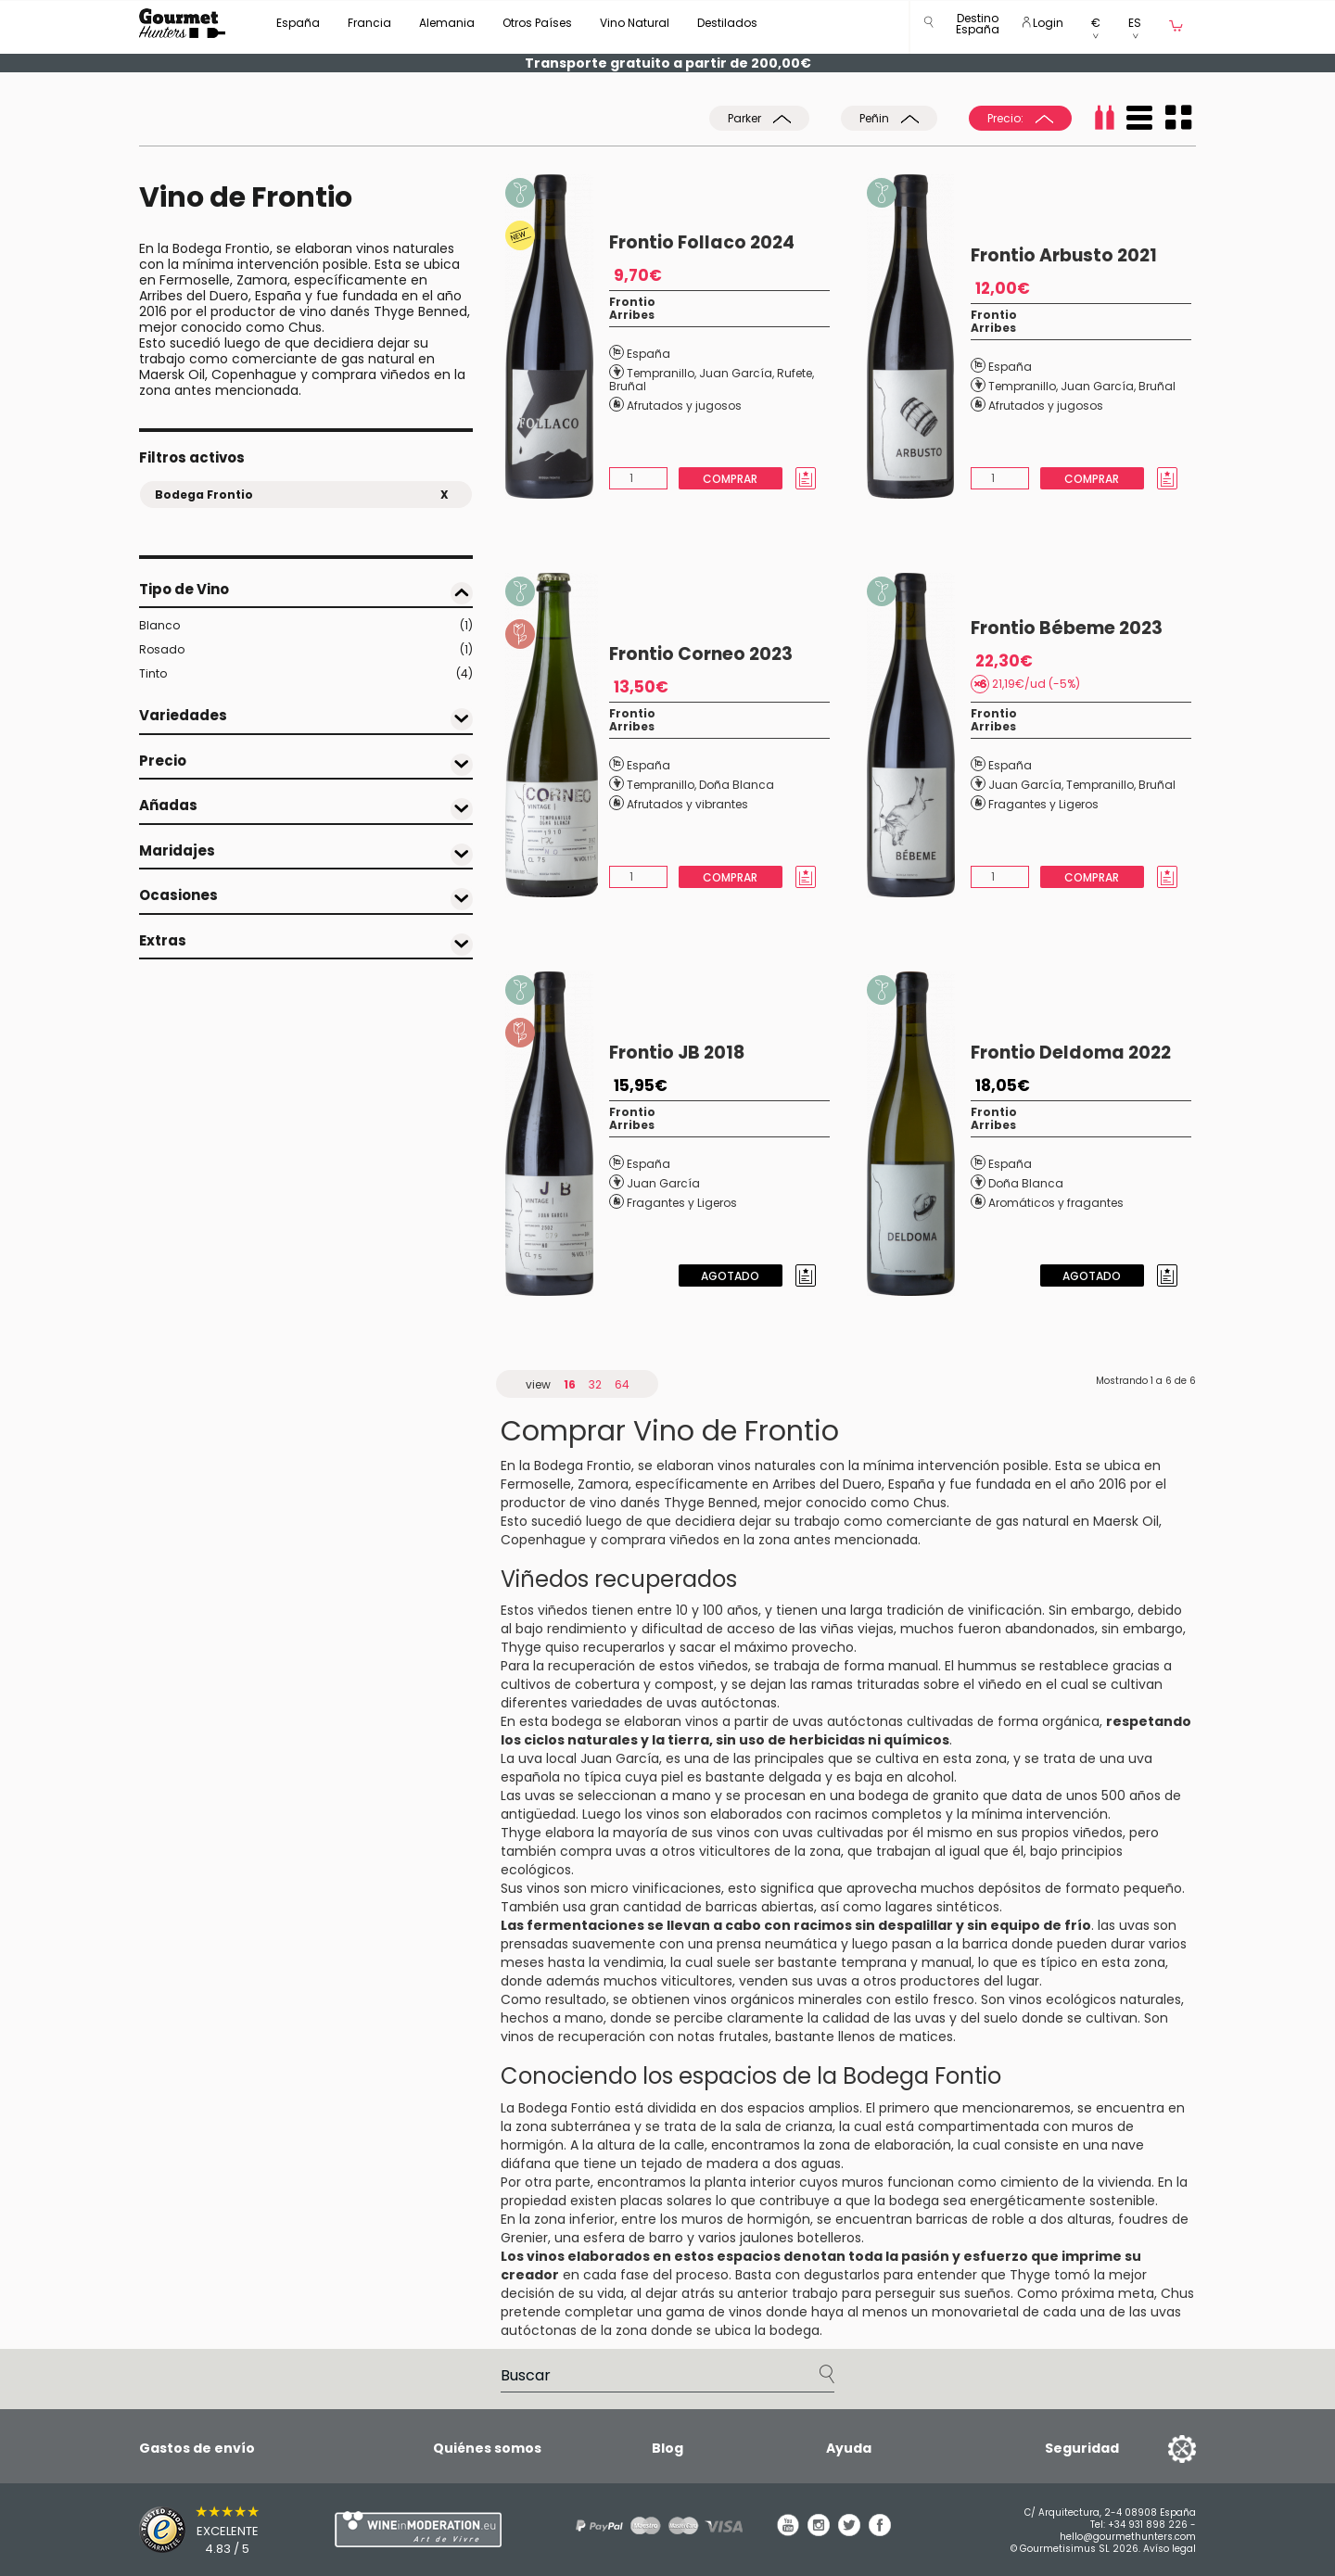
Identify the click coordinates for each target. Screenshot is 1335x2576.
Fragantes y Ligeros (1043, 804)
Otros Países (537, 23)
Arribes (632, 315)
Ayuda (848, 2448)
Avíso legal (1169, 2549)
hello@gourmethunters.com (1128, 2537)
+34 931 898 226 (1148, 2525)
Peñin (889, 118)
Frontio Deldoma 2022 (1071, 1052)
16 (570, 1384)
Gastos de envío (197, 2448)
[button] (978, 27)
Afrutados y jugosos (684, 405)
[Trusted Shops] (204, 2529)
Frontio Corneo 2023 (701, 653)
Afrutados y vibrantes (687, 804)
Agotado (730, 1276)
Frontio (632, 302)
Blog (667, 2448)
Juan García (735, 373)
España (298, 23)
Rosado (306, 649)
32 (595, 1384)
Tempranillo (660, 373)
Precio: (1020, 118)
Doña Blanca (736, 785)
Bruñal (627, 386)
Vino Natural (634, 23)
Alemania (447, 23)
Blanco (306, 625)
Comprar (730, 479)
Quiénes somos (487, 2448)
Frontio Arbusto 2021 (1064, 255)
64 (622, 1384)
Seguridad (1082, 2448)
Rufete (794, 373)
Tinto (306, 674)
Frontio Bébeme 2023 (1067, 628)
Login (1043, 23)
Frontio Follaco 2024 (702, 242)
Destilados (727, 23)
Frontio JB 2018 (676, 1052)
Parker (759, 118)
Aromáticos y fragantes (1056, 1203)
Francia (369, 23)
